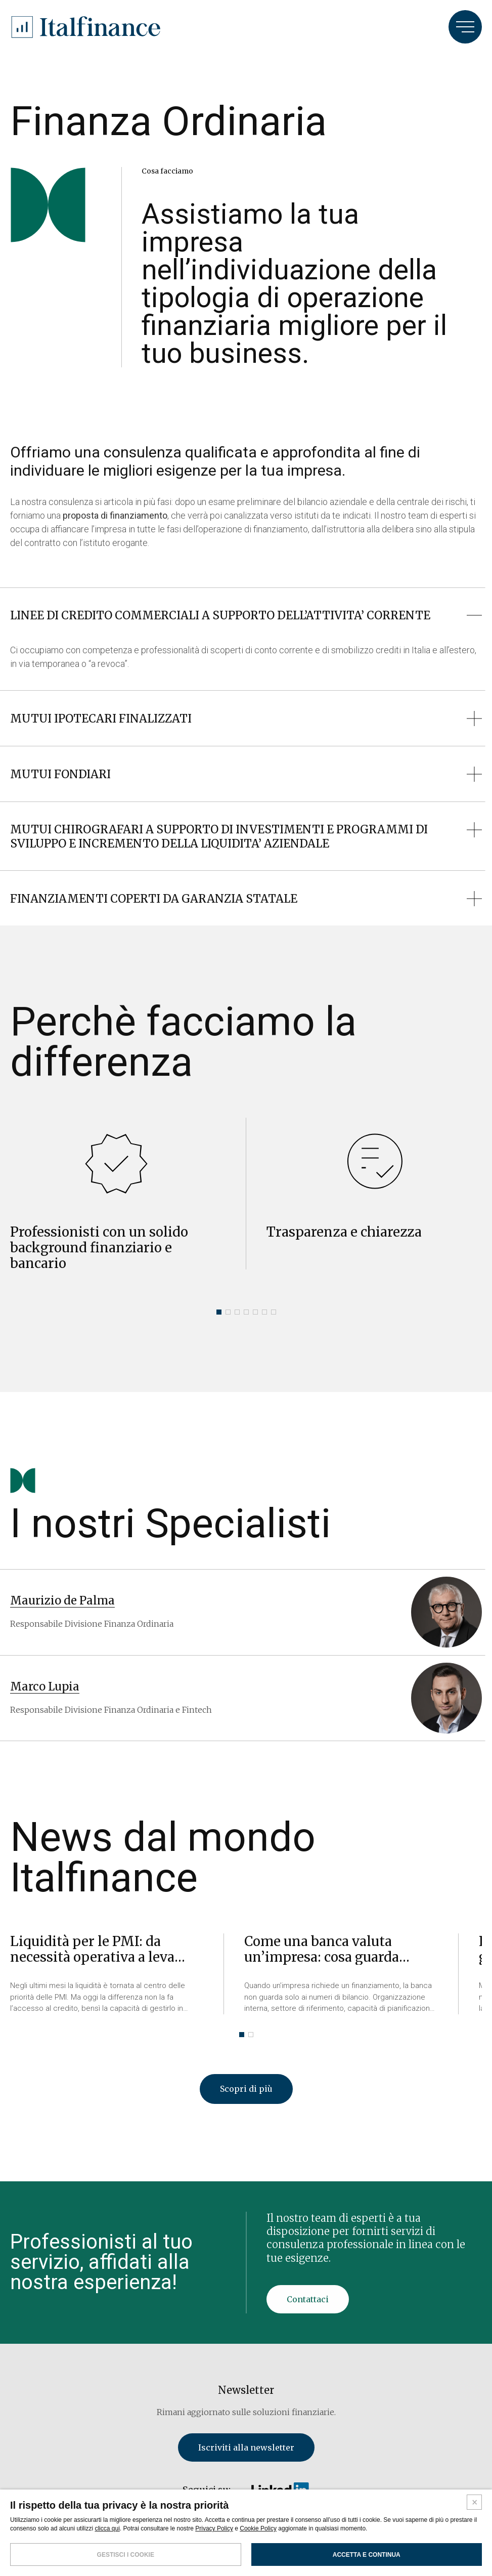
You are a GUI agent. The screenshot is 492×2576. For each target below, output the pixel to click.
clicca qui (107, 2528)
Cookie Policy (258, 2528)
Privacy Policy (214, 2528)
